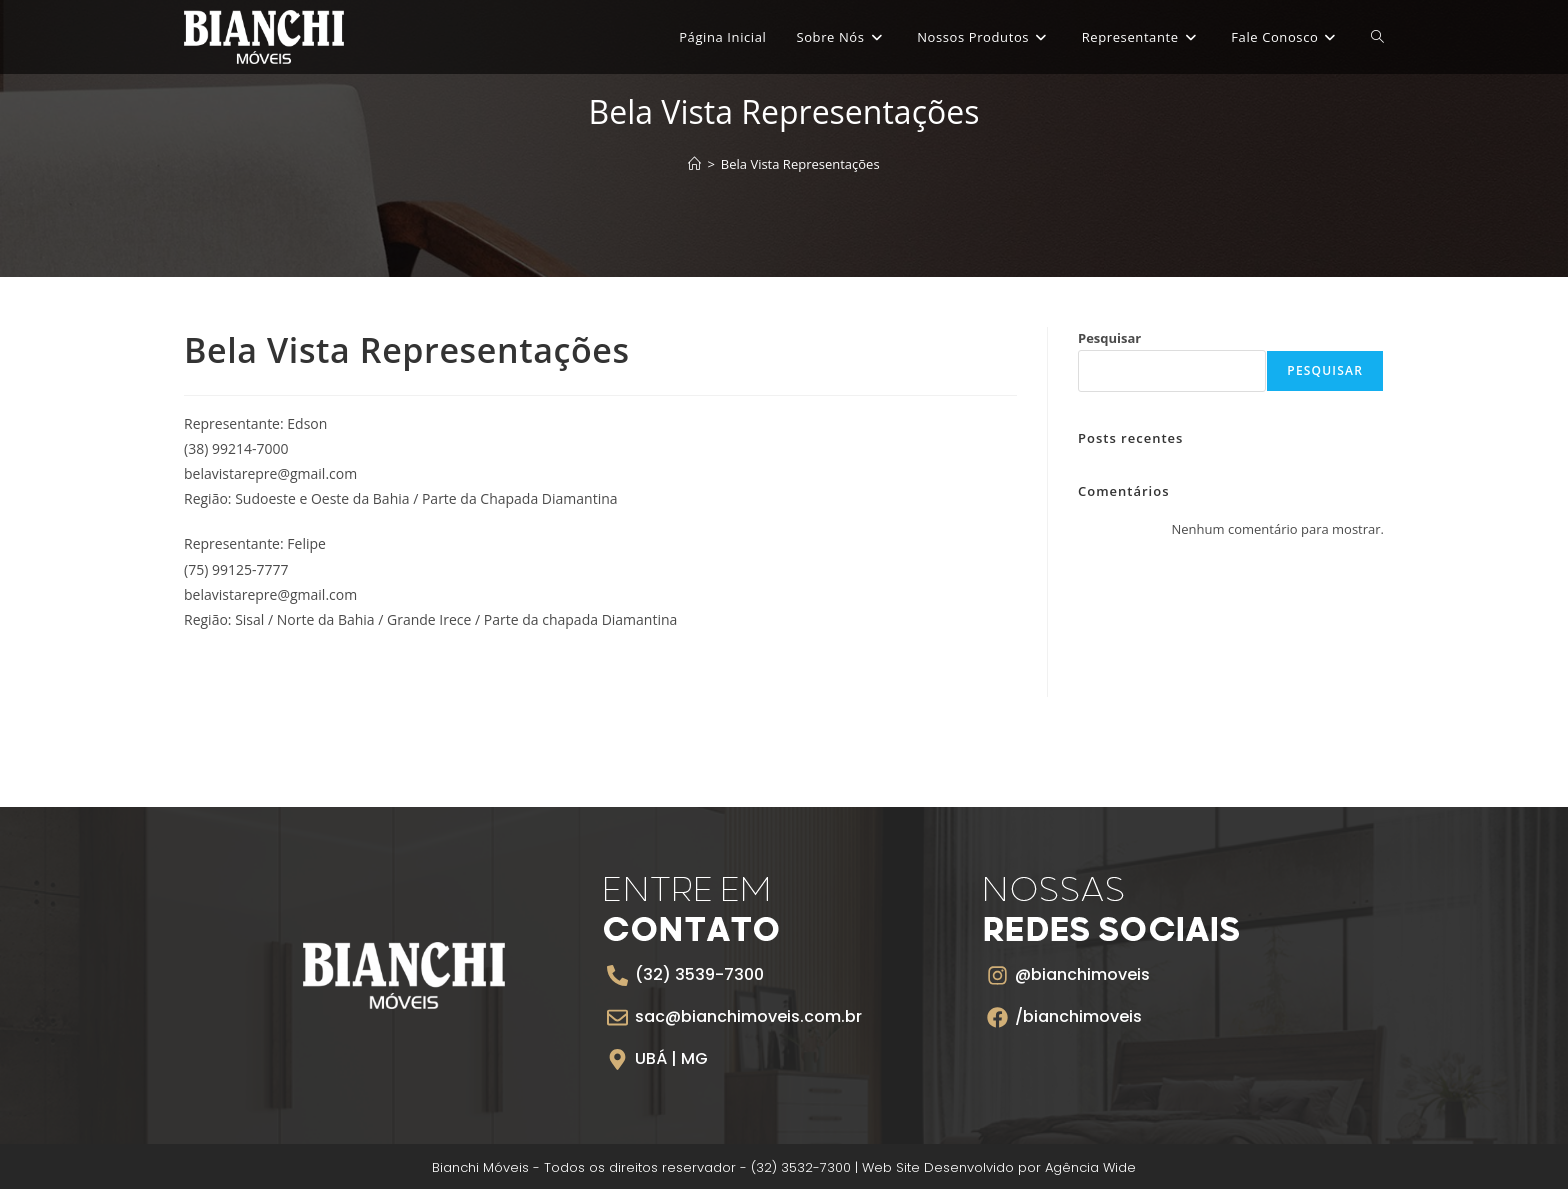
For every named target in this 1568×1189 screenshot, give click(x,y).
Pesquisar (1109, 338)
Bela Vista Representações (800, 164)
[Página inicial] (694, 164)
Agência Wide (1090, 1167)
